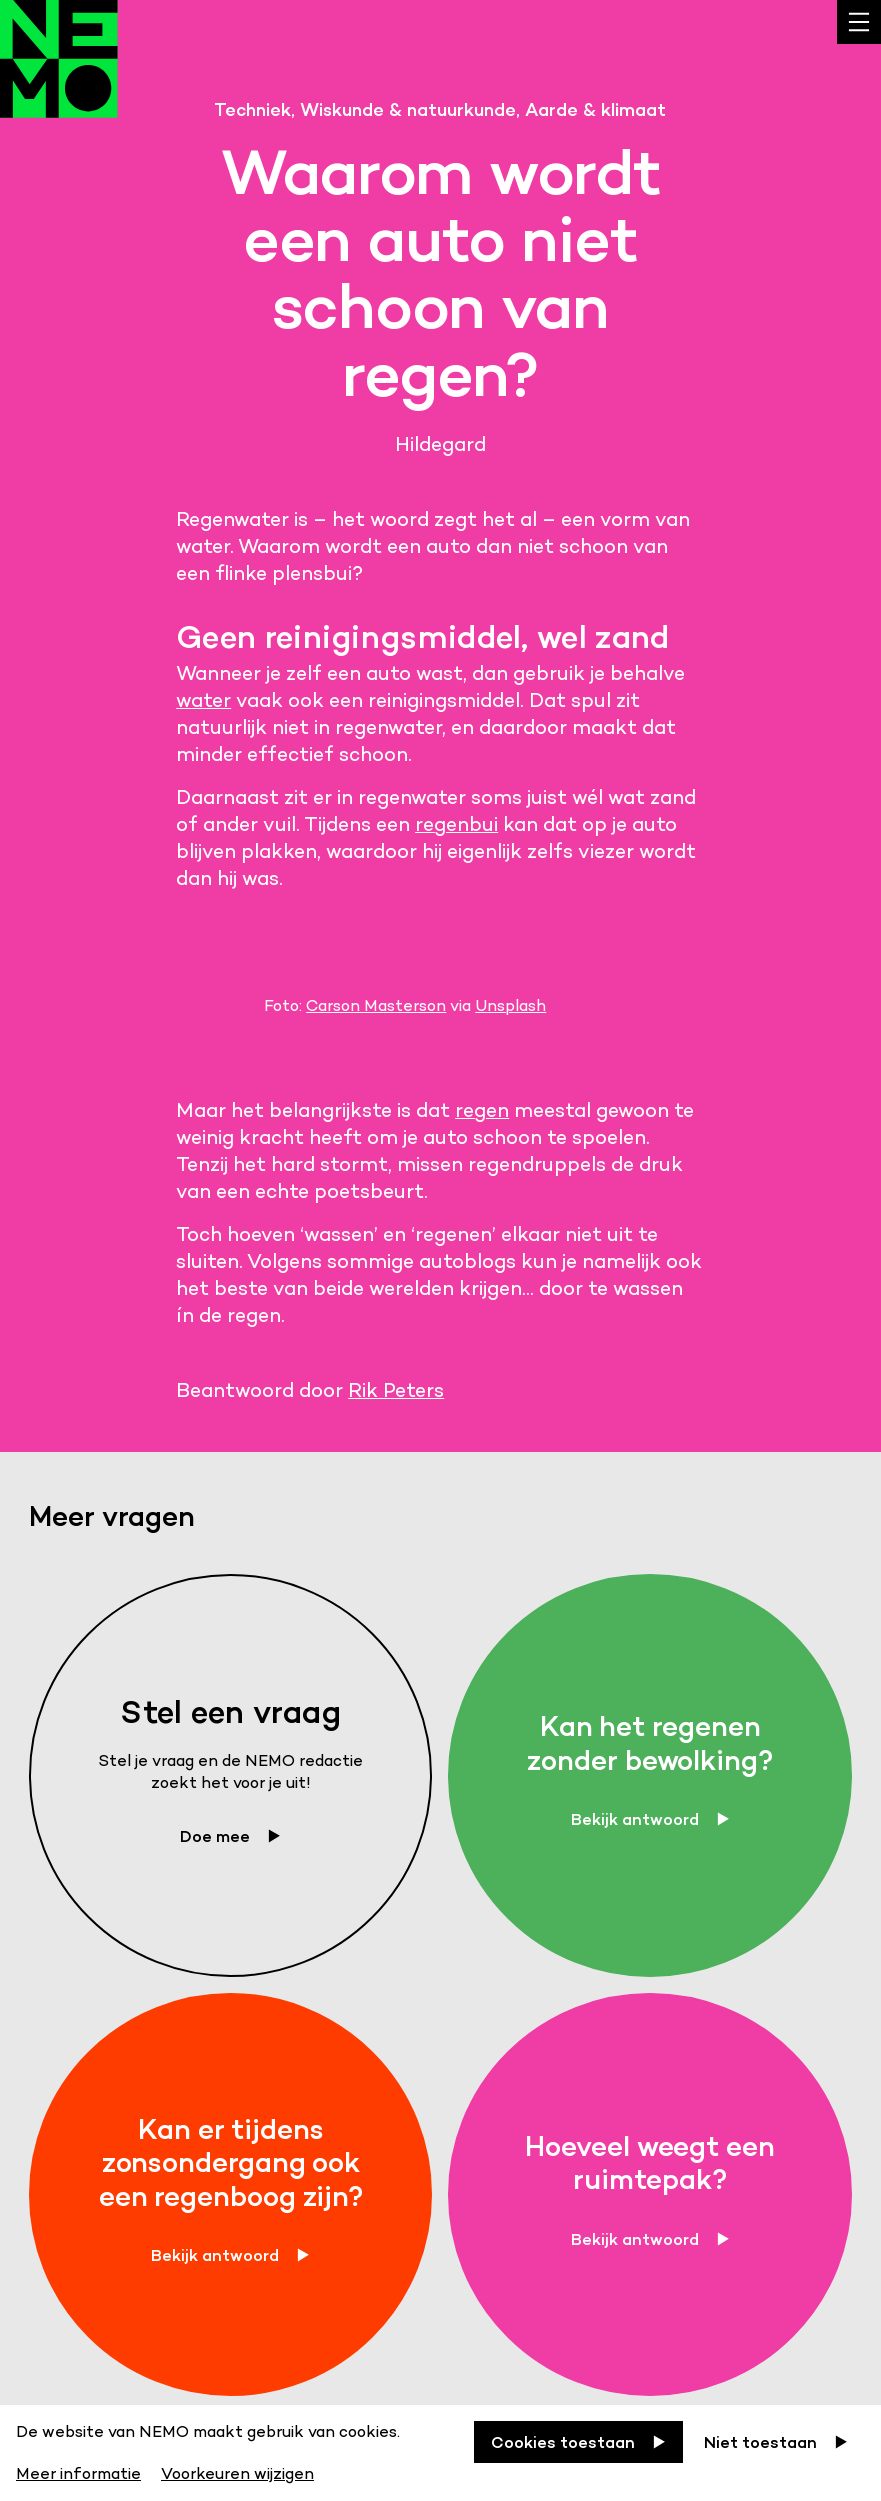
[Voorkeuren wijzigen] (237, 2470)
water (203, 700)
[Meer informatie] (80, 2470)
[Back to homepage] (59, 73)
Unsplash (510, 1005)
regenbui (456, 824)
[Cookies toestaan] (578, 2442)
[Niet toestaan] (776, 2442)
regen (482, 1110)
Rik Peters (396, 1390)
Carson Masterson (376, 1005)
